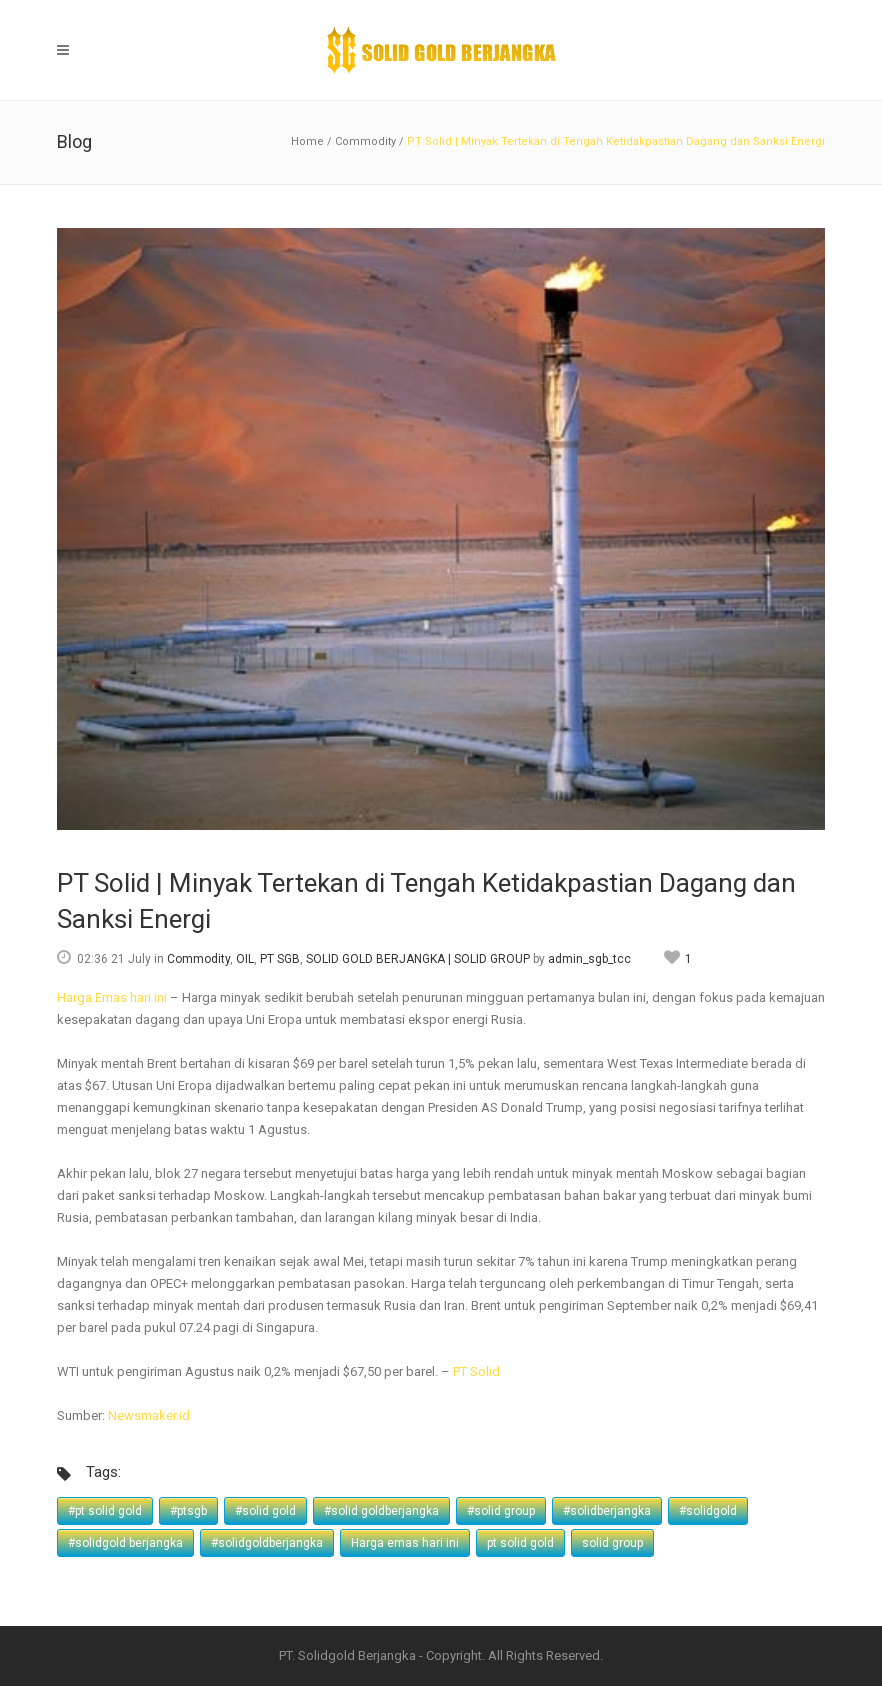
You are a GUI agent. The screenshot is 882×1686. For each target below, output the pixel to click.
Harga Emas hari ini (112, 997)
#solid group (501, 1511)
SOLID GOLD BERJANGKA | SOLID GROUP (418, 959)
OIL (245, 959)
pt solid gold (520, 1543)
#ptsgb (188, 1511)
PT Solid (476, 1371)
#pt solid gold (105, 1511)
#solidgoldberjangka (267, 1543)
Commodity (365, 141)
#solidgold (708, 1511)
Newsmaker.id (149, 1415)
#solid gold (265, 1511)
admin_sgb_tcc (589, 959)
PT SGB (280, 959)
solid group (612, 1543)
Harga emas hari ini (405, 1543)
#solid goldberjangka (381, 1511)
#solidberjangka (607, 1511)
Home (307, 141)
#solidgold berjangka (125, 1543)
